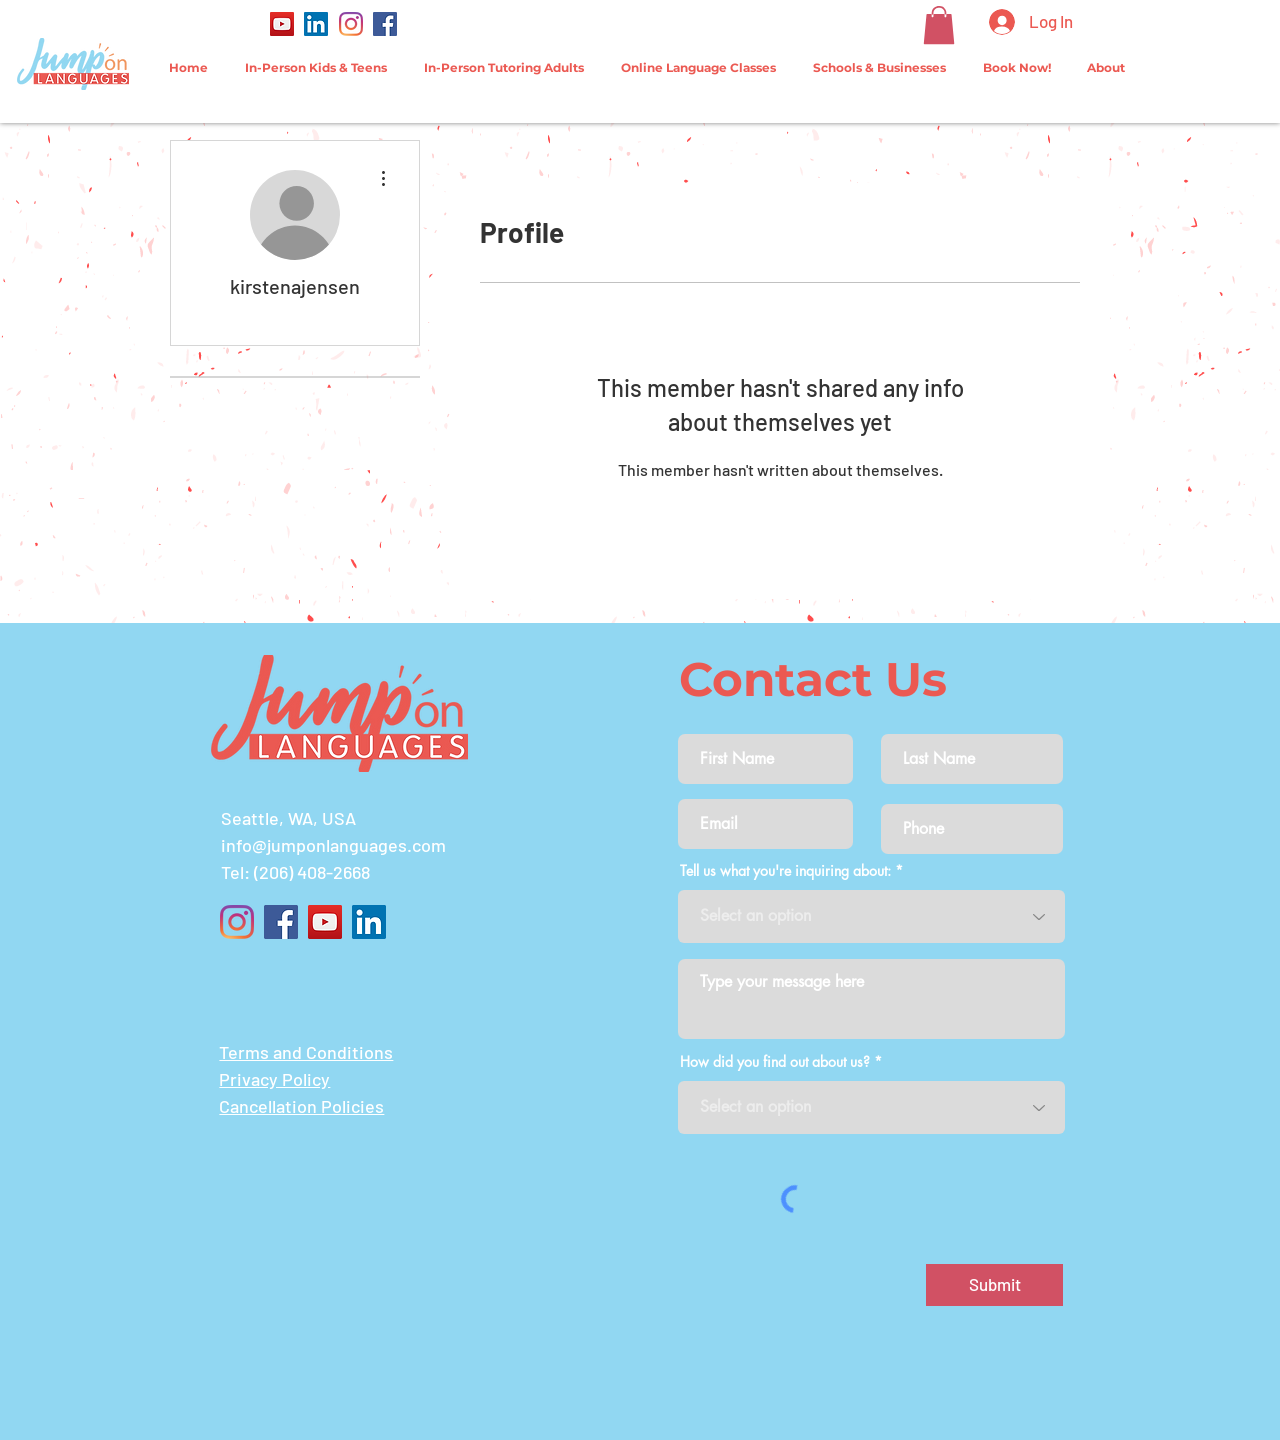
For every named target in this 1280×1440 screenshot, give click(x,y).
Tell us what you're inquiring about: (785, 871)
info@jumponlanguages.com (333, 845)
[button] (939, 25)
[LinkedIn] (316, 24)
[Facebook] (385, 24)
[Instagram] (351, 24)
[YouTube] (282, 24)
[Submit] (994, 1285)
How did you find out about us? (775, 1062)
